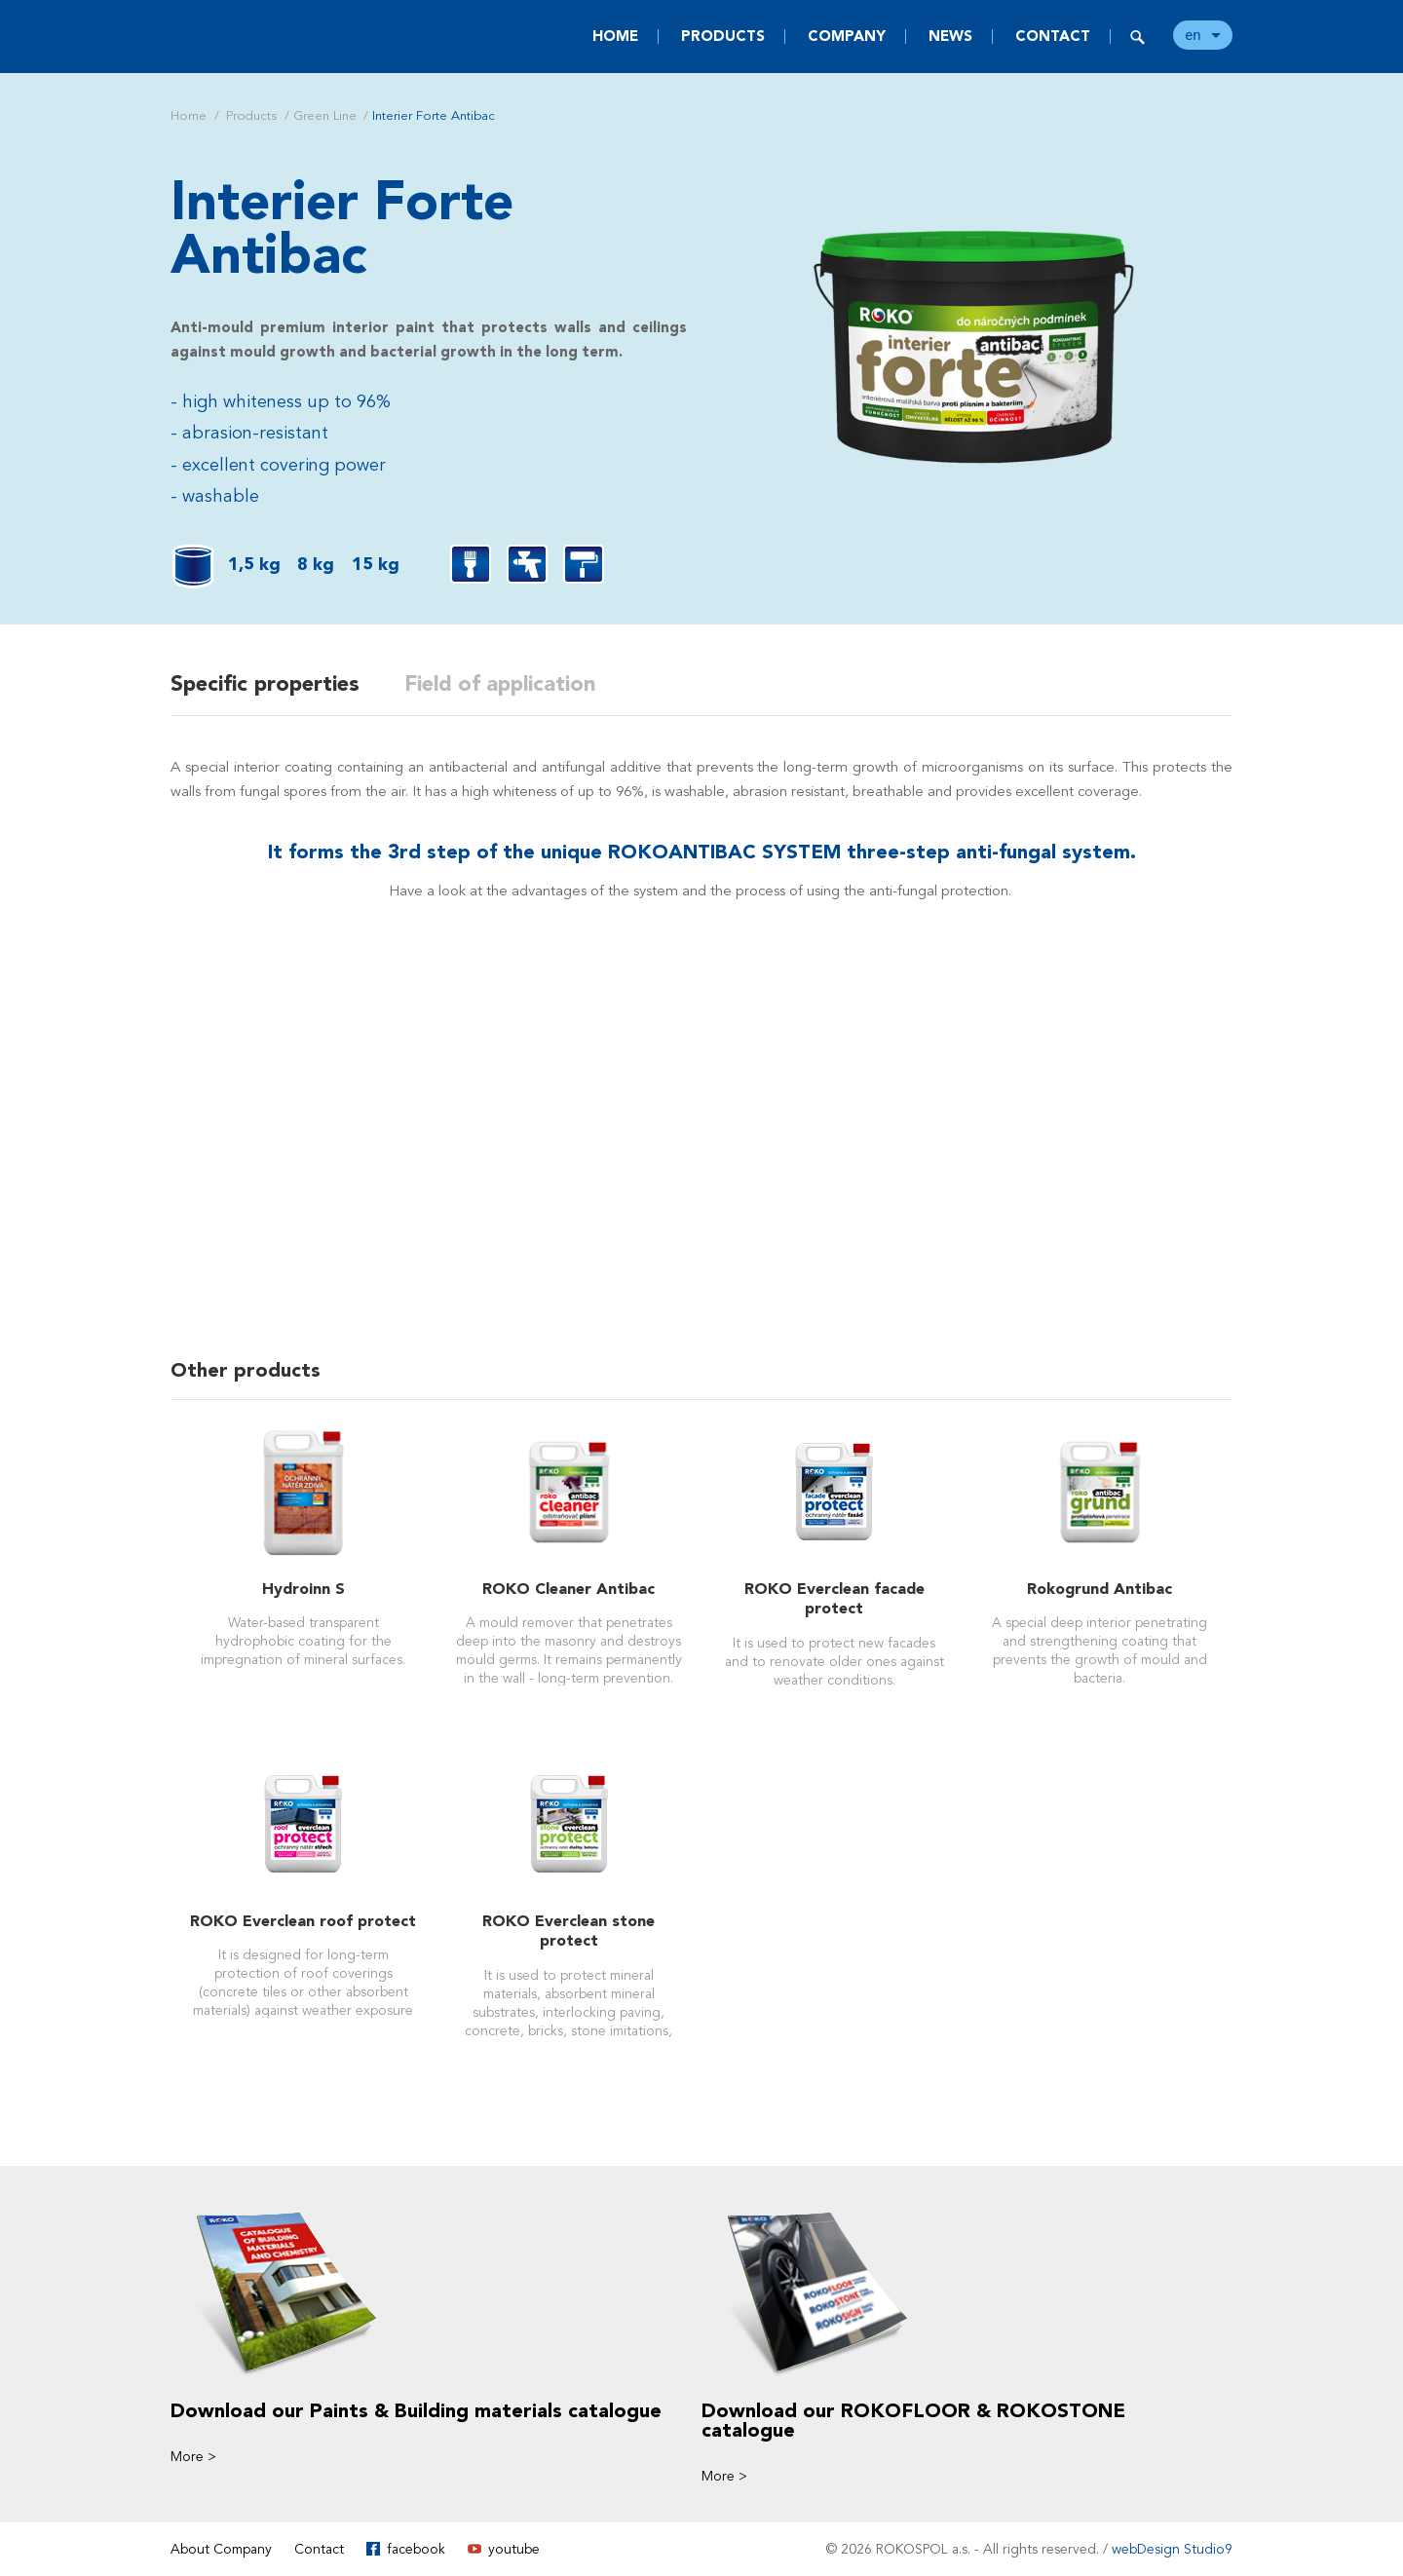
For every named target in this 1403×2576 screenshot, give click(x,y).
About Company (221, 2548)
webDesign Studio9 (1172, 2548)
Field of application (503, 684)
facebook (416, 2548)
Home (615, 36)
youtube (514, 2548)
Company (847, 36)
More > (193, 2455)
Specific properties (265, 684)
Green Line (325, 116)
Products (723, 36)
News (950, 36)
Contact (1052, 36)
